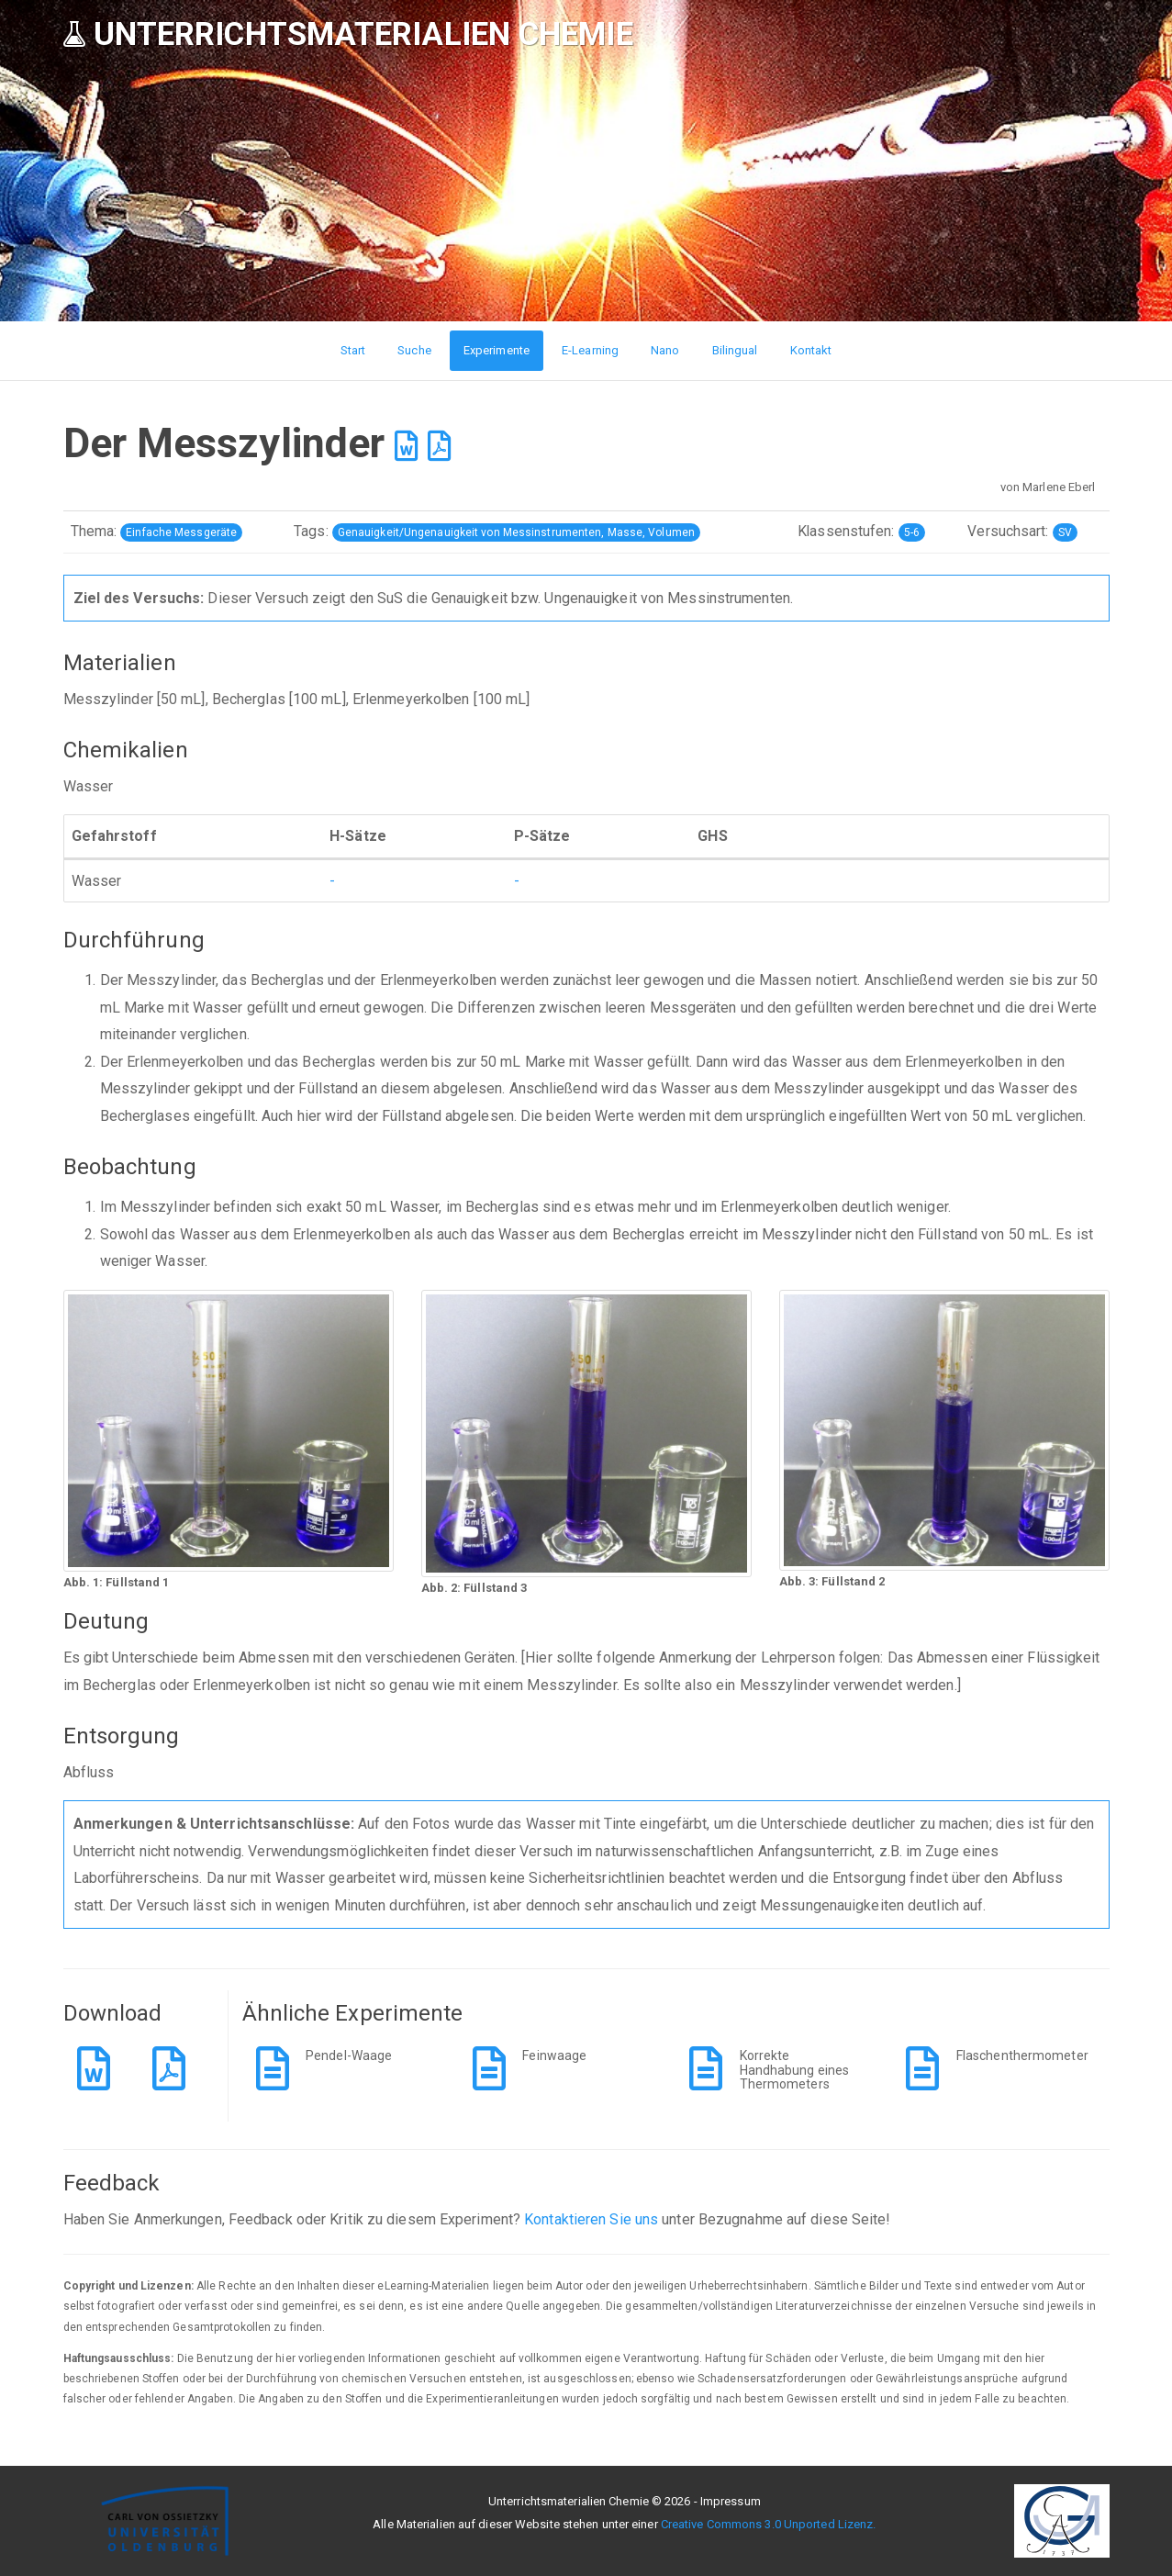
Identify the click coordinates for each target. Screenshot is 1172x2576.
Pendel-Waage (349, 2055)
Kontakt (811, 350)
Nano (665, 350)
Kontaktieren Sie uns (591, 2219)
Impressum (730, 2501)
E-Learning (590, 350)
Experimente (496, 350)
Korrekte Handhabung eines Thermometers (795, 2069)
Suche (414, 350)
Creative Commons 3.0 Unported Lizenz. (768, 2524)
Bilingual (735, 350)
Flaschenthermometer (1022, 2055)
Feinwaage (554, 2055)
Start (353, 350)
